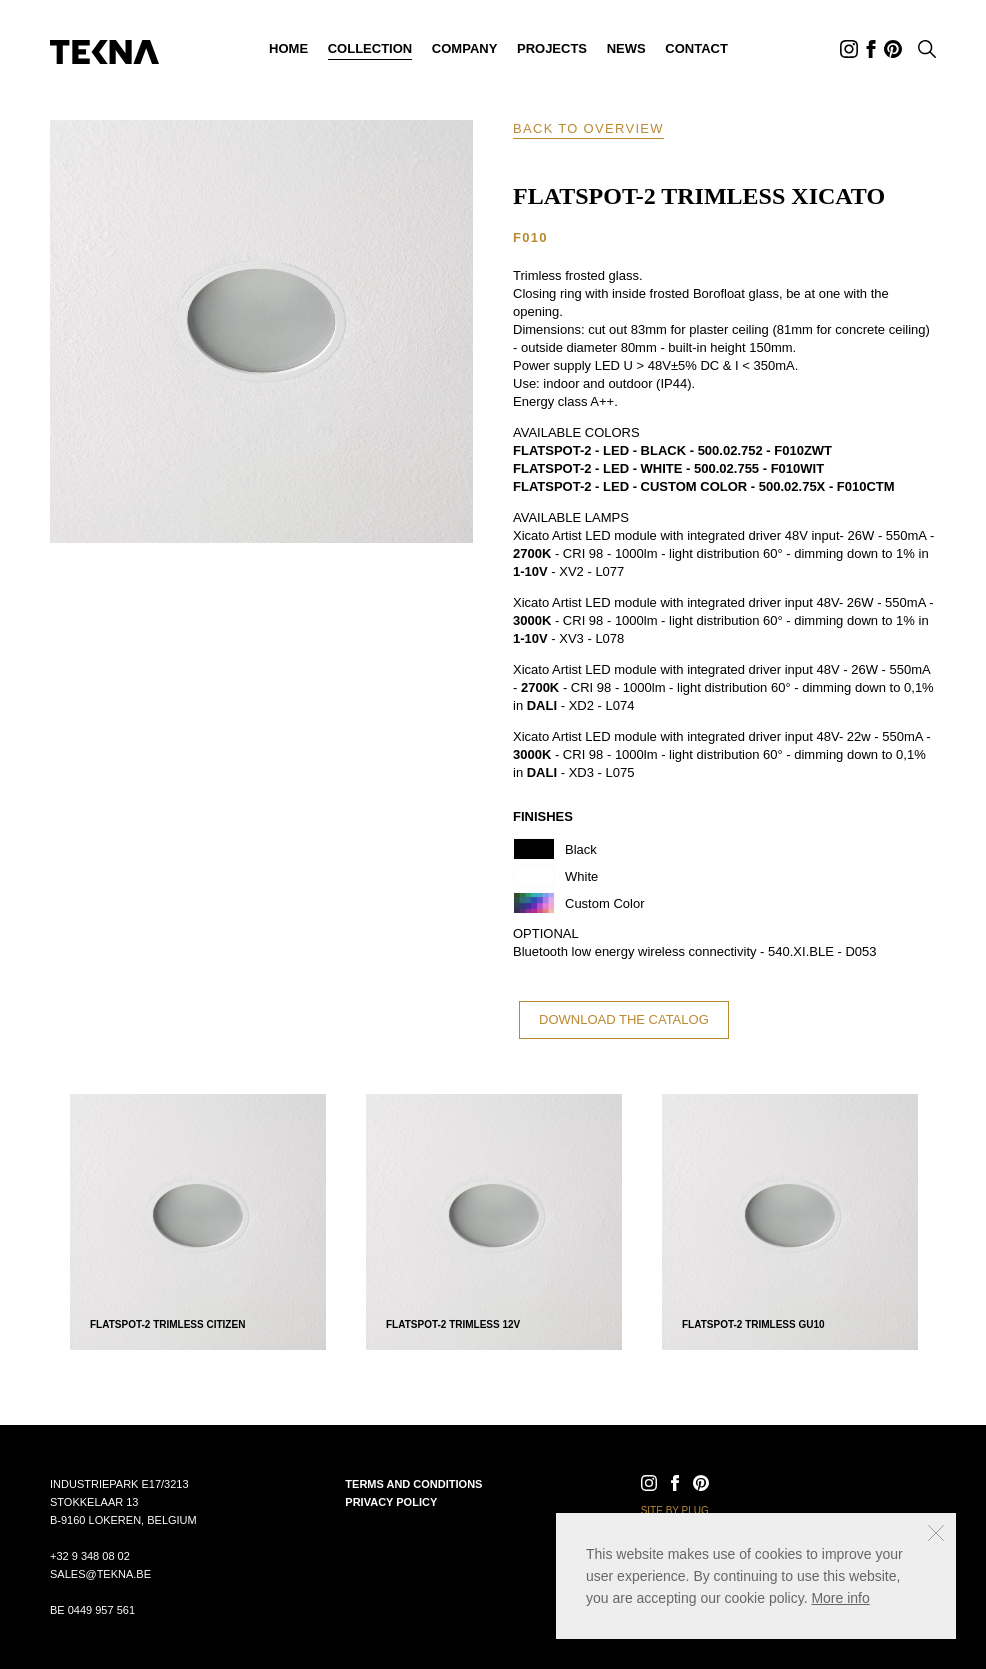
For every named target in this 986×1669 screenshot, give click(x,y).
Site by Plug (675, 1510)
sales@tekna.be (100, 1574)
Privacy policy (391, 1502)
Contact (696, 48)
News (626, 48)
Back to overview (588, 128)
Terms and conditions (413, 1484)
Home (288, 48)
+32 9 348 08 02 (90, 1556)
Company (464, 48)
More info (840, 1598)
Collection (370, 48)
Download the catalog (624, 1019)
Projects (552, 48)
